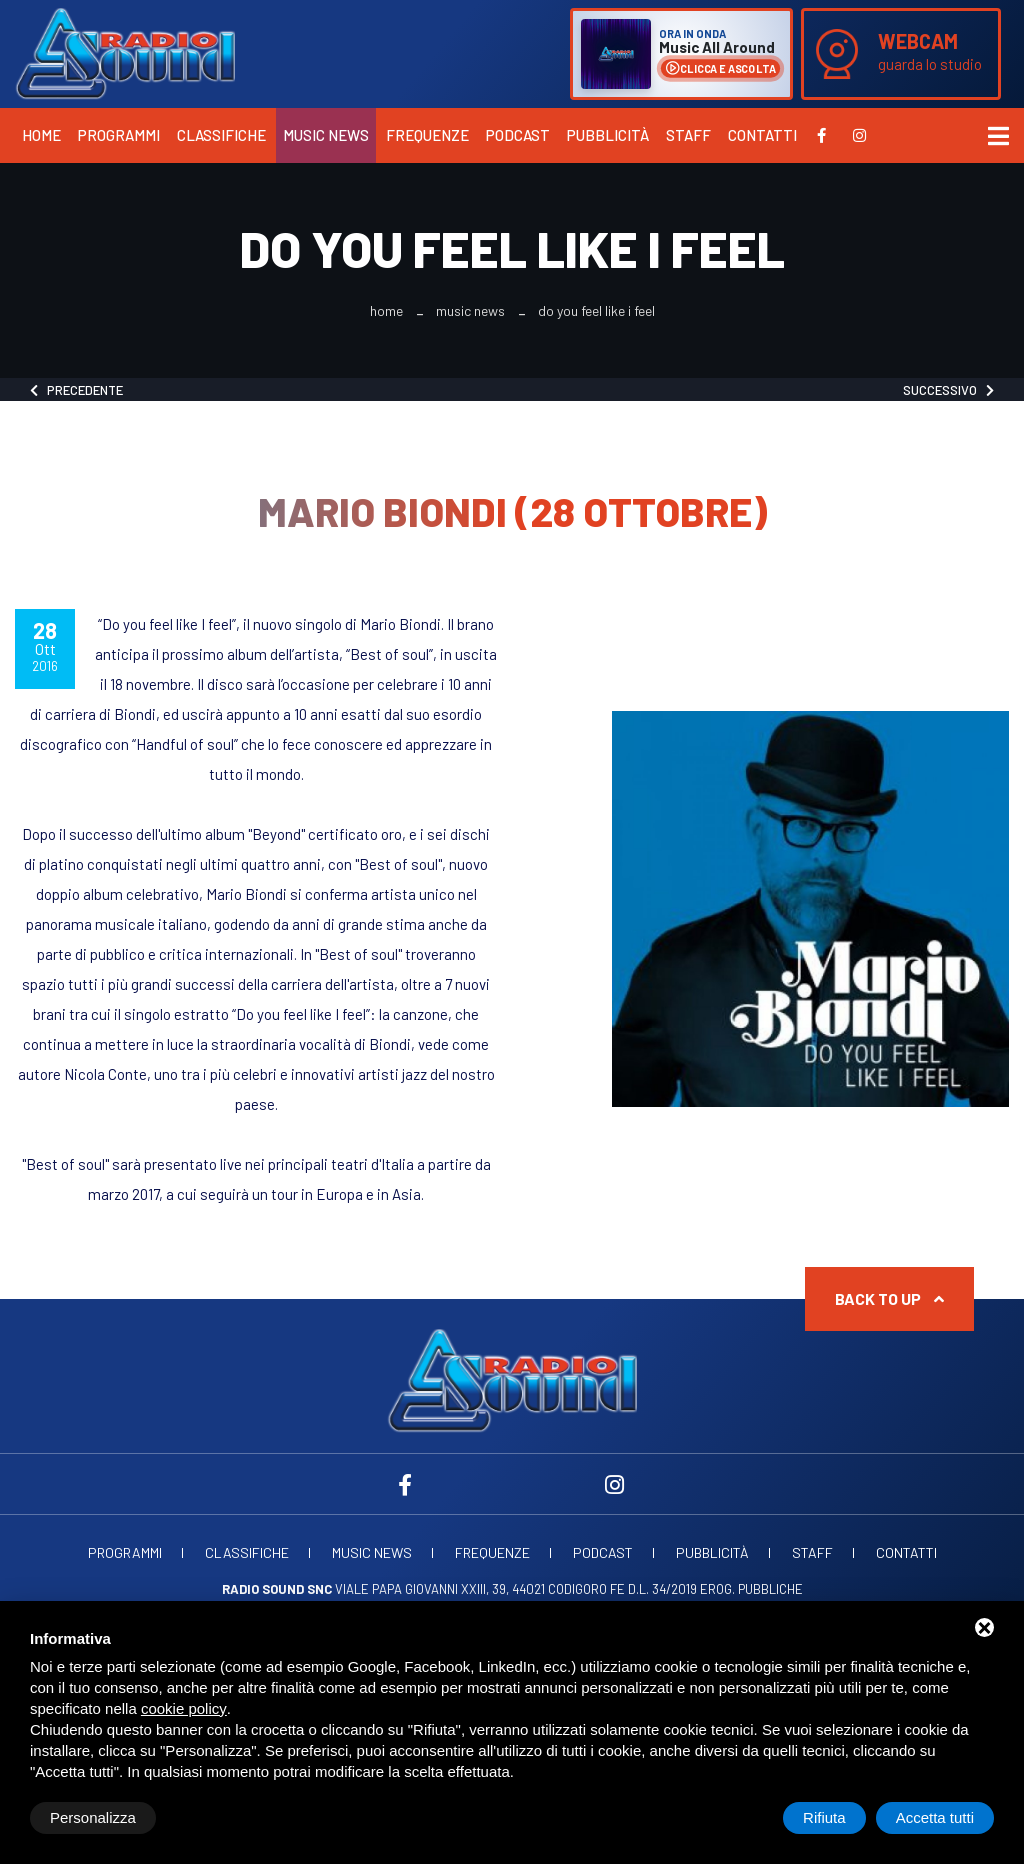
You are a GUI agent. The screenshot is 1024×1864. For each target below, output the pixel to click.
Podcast (518, 135)
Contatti (762, 135)
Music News (326, 135)
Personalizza (93, 1817)
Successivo (948, 390)
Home (41, 135)
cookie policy (184, 1708)
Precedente (76, 390)
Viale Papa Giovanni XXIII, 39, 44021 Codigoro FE (423, 1589)
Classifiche (221, 135)
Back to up (889, 1298)
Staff (688, 135)
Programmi (119, 135)
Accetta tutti (935, 1817)
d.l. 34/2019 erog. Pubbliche (715, 1589)
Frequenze (427, 135)
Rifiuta (824, 1817)
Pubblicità (608, 135)
